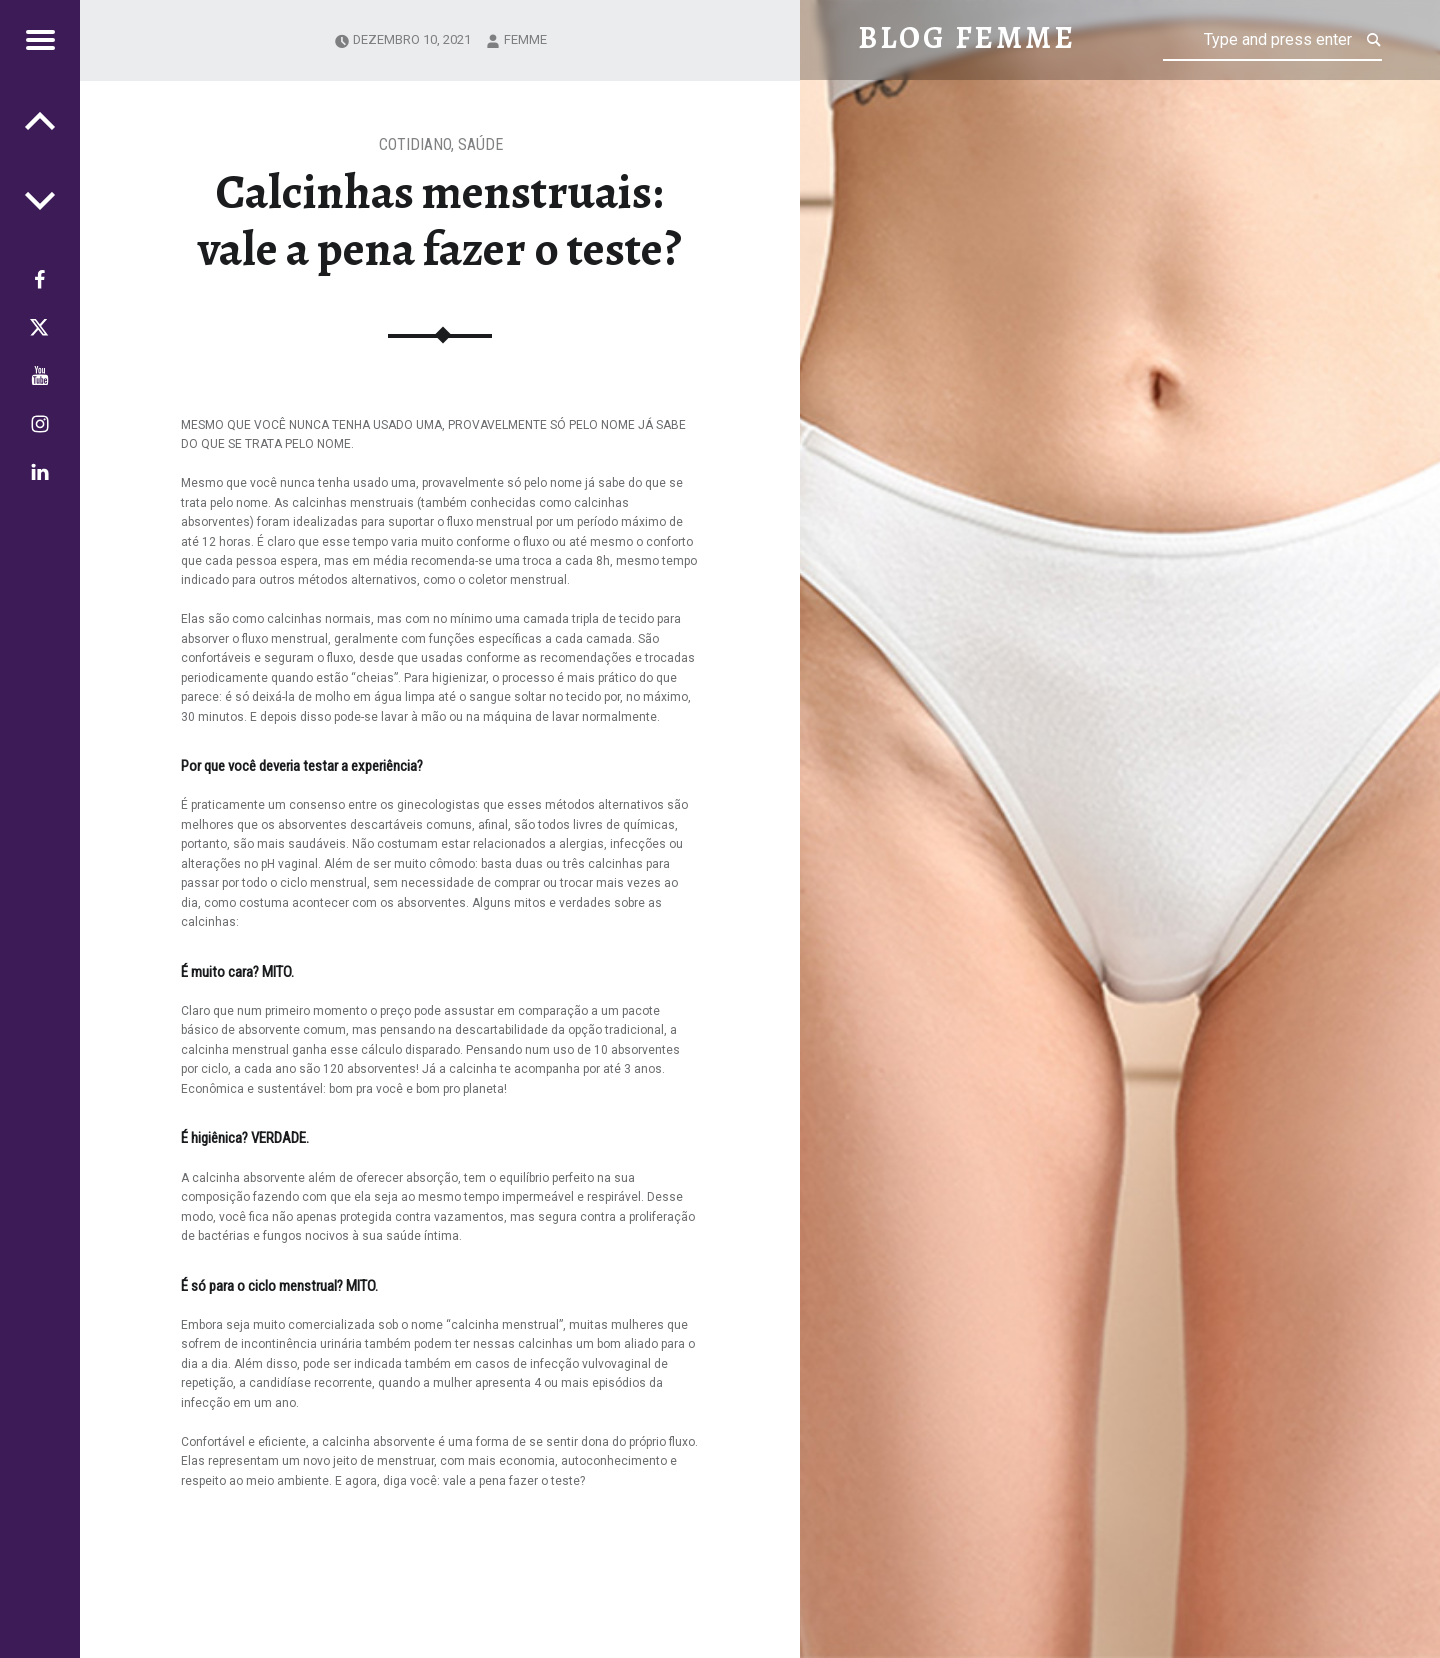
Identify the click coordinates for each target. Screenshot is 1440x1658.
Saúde (480, 144)
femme (525, 39)
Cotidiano (415, 144)
